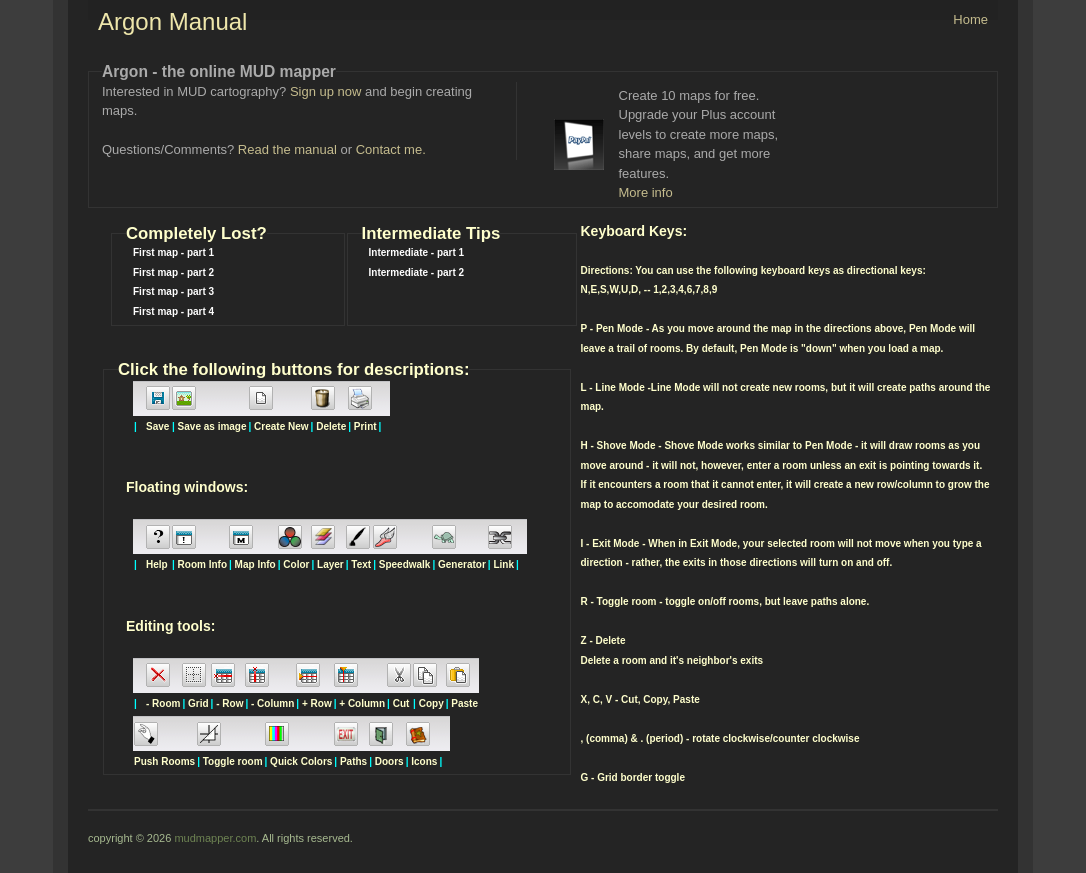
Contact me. (391, 149)
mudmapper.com (215, 838)
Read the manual (287, 149)
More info (646, 192)
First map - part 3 (173, 291)
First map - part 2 (173, 272)
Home (970, 19)
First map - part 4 (173, 311)
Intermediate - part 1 (417, 252)
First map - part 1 (173, 252)
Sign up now (326, 91)
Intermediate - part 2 (417, 272)
